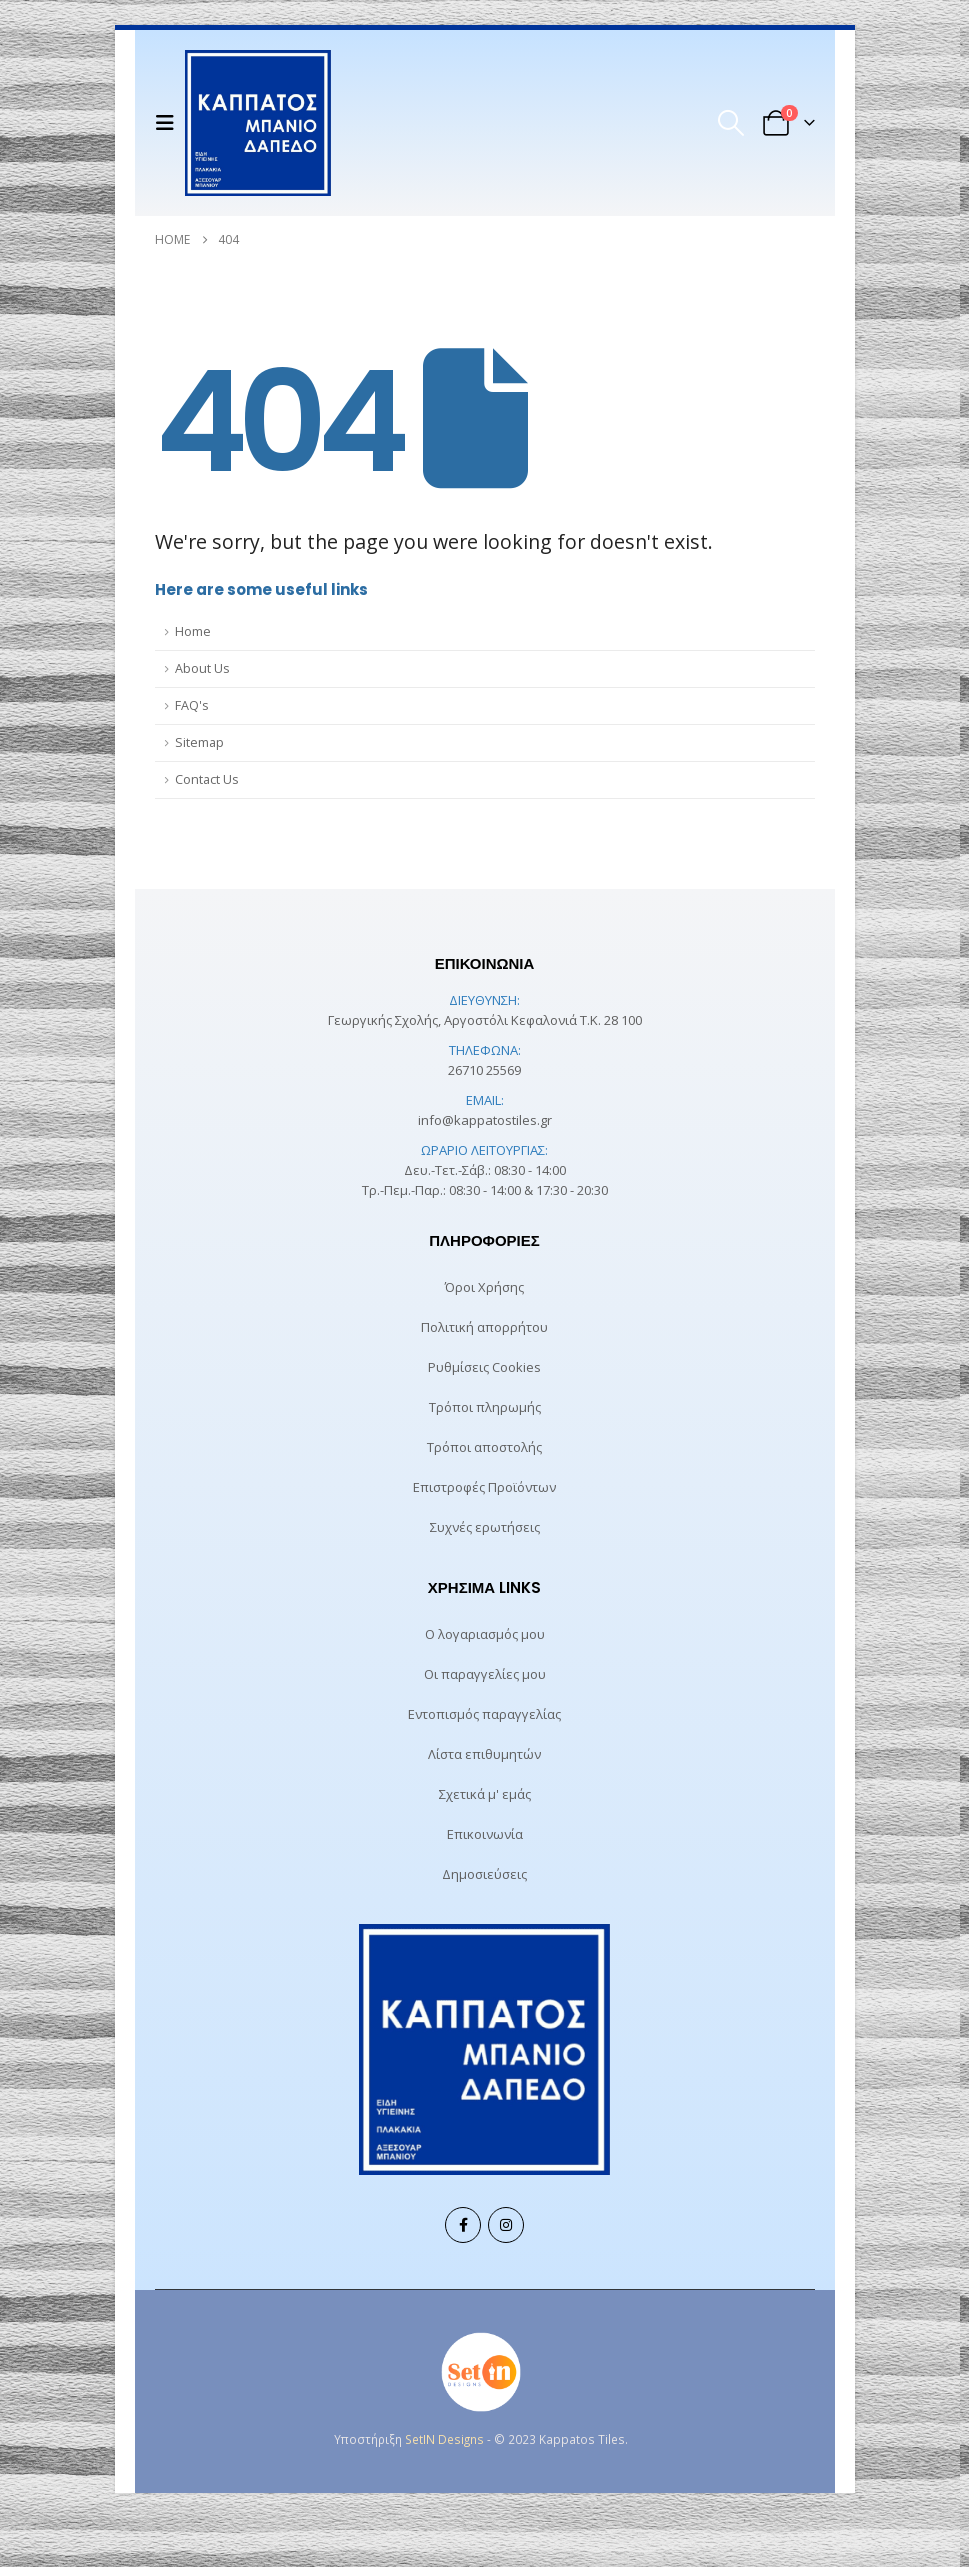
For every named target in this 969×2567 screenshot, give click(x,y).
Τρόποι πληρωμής (485, 1407)
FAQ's (192, 705)
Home (193, 631)
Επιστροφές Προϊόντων (484, 1487)
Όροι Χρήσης (484, 1287)
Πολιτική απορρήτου (484, 1327)
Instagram (506, 2225)
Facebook (463, 2225)
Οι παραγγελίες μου (485, 1674)
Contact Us (207, 779)
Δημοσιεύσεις (484, 1874)
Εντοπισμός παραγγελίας (484, 1714)
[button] (170, 123)
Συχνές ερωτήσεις (485, 1527)
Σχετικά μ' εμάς (485, 1794)
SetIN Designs (444, 2439)
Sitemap (199, 742)
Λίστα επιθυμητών (484, 1754)
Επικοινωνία (485, 1834)
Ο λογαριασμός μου (485, 1634)
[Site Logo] (258, 123)
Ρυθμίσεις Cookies (484, 1367)
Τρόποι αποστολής (484, 1447)
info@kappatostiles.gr (485, 1120)
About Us (202, 668)
